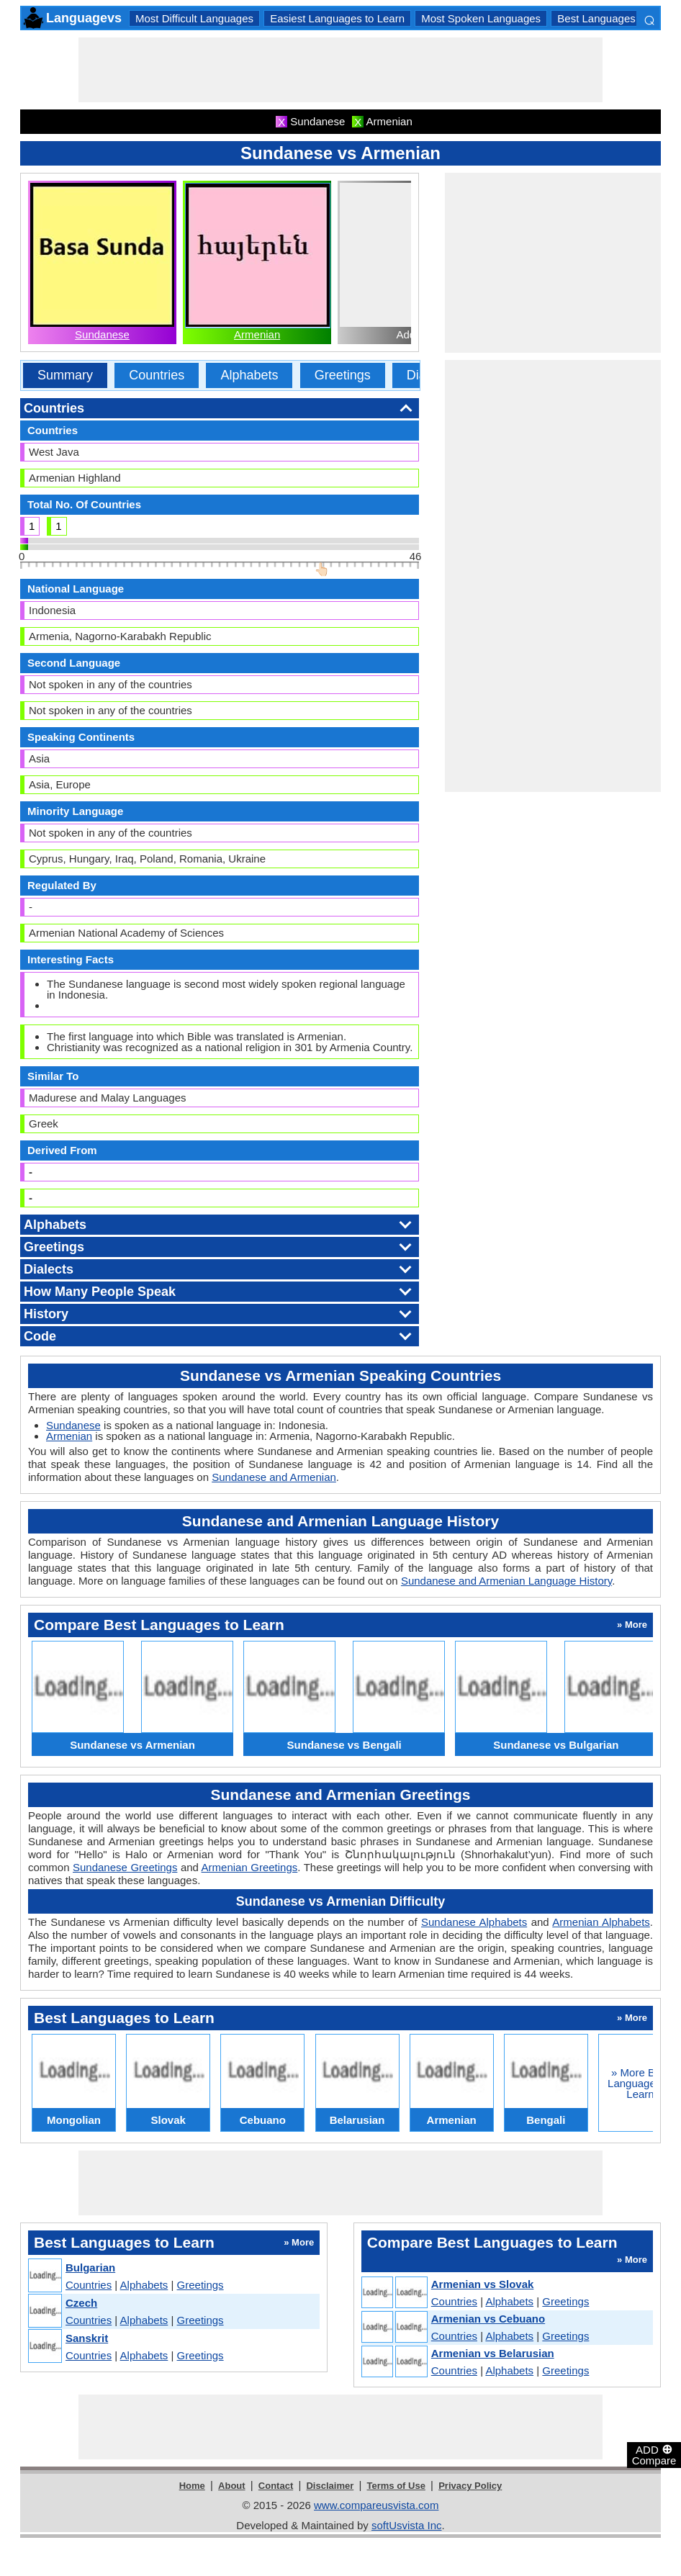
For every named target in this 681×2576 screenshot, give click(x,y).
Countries (156, 375)
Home (192, 2485)
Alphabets (249, 375)
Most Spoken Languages (481, 18)
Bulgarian (90, 2267)
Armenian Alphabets (601, 1922)
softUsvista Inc (406, 2525)
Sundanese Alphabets (474, 1922)
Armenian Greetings (250, 1867)
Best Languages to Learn (617, 18)
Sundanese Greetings (125, 1867)
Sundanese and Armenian (274, 1477)
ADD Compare (654, 2454)
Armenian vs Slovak (482, 2284)
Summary (65, 375)
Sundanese (102, 334)
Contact (275, 2485)
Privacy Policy (470, 2485)
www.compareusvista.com (376, 2505)
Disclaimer (329, 2485)
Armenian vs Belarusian (492, 2353)
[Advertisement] (340, 69)
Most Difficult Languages (194, 18)
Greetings (343, 375)
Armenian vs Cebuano (488, 2318)
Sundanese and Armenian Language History (506, 1581)
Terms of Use (396, 2485)
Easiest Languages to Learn (337, 18)
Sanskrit (87, 2338)
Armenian (257, 334)
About (231, 2485)
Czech (81, 2303)
